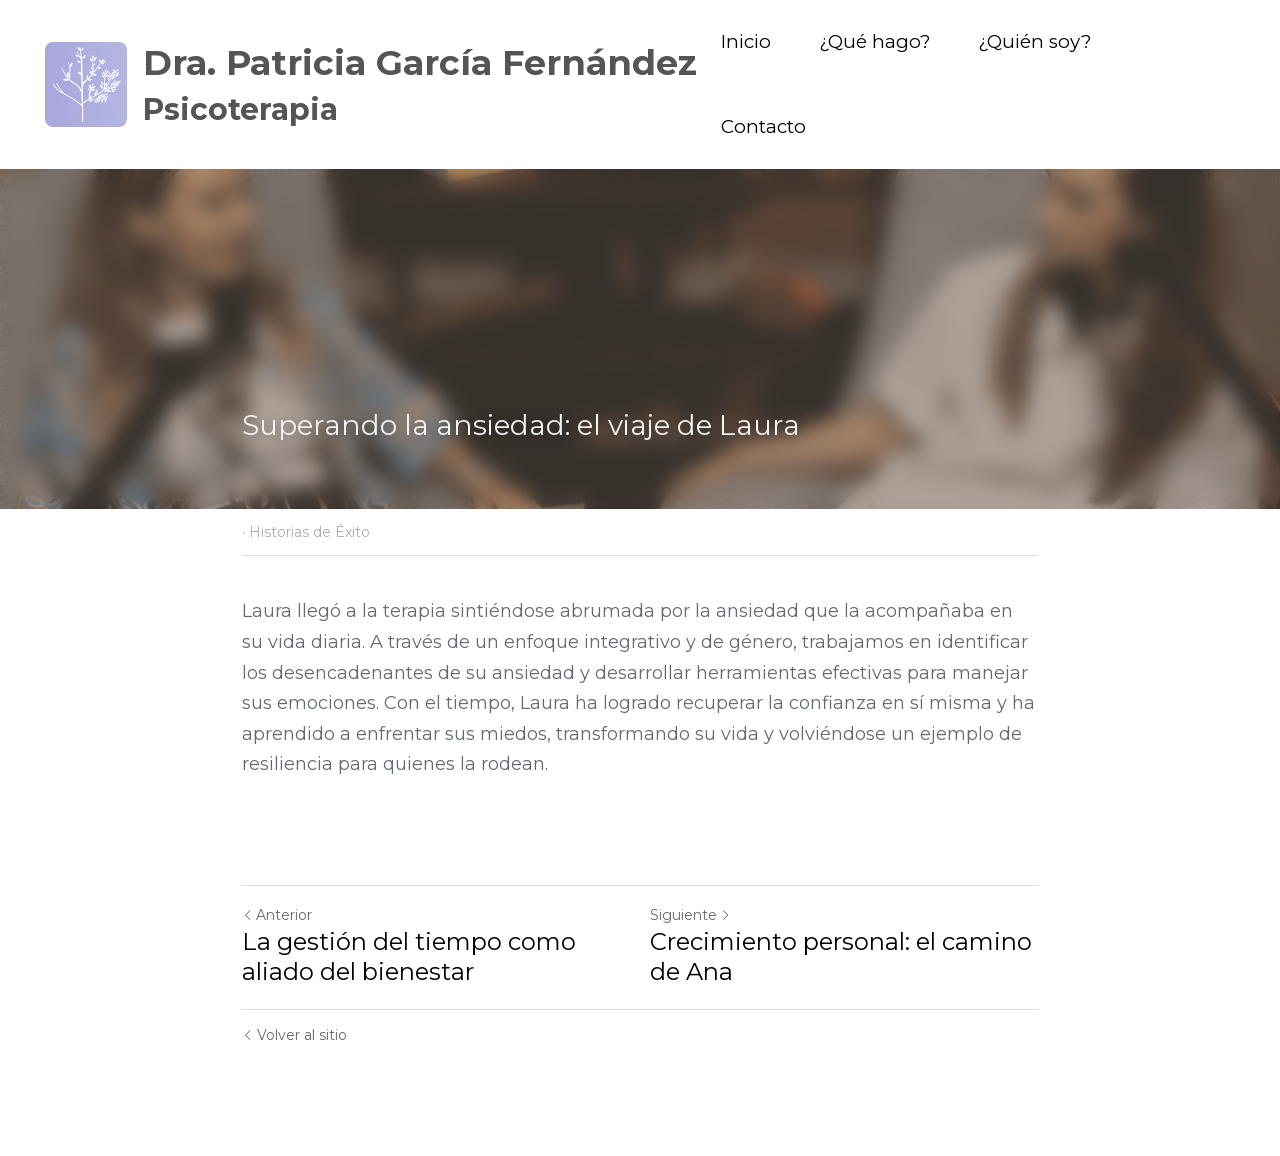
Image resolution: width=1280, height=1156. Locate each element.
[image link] (86, 82)
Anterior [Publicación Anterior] (277, 915)
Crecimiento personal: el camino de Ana (841, 956)
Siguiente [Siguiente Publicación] (690, 915)
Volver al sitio (294, 1035)
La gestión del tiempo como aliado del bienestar (409, 956)
